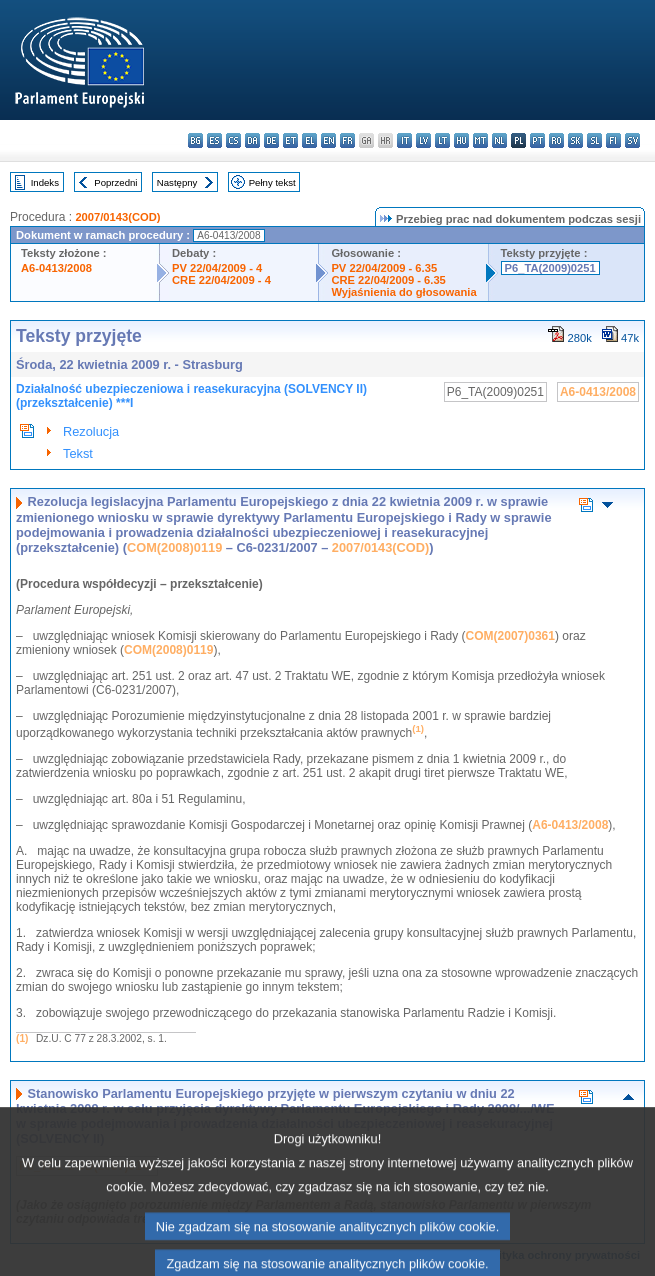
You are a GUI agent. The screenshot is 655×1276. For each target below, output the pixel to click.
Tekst (78, 453)
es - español (214, 140)
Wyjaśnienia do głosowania (403, 292)
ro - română (556, 140)
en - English (328, 140)
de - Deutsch (271, 140)
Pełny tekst (272, 182)
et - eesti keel (290, 140)
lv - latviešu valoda (423, 140)
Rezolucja (91, 431)
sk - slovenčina (575, 140)
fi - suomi (613, 140)
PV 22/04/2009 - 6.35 (384, 268)
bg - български (195, 140)
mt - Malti (480, 140)
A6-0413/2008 (56, 268)
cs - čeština (233, 140)
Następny (177, 182)
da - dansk (252, 140)
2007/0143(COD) (117, 217)
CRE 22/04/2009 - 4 (221, 280)
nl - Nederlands (499, 140)
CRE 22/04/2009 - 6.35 (388, 280)
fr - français (347, 140)
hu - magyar (461, 140)
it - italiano (404, 140)
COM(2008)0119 (174, 547)
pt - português (537, 140)
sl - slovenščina (594, 140)
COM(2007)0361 (510, 636)
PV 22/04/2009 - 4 (217, 268)
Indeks (45, 182)
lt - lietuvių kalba (442, 140)
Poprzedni (115, 182)
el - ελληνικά (309, 140)
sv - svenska (632, 140)
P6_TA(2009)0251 (550, 268)
